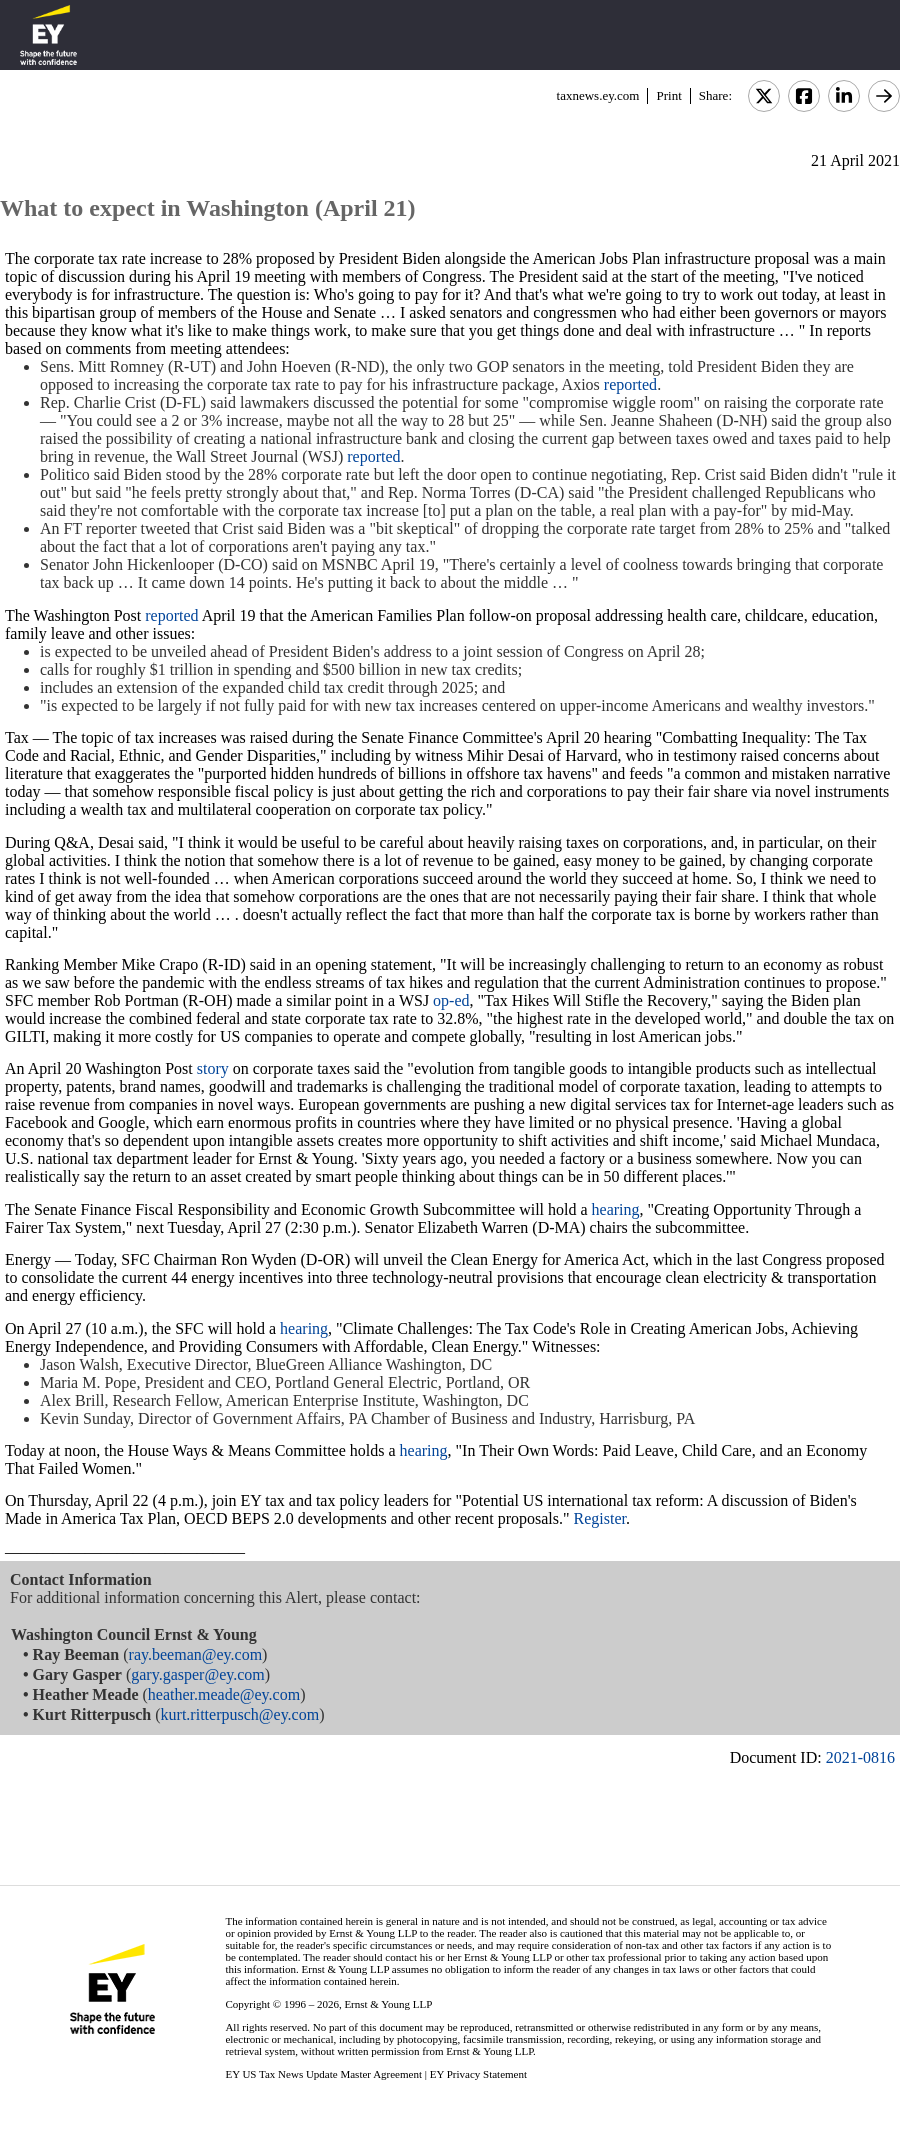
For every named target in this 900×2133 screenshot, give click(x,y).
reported (630, 384)
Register (600, 1518)
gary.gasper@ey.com (198, 1674)
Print (668, 95)
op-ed (451, 1000)
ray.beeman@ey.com (195, 1654)
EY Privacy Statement (478, 2074)
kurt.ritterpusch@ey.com (240, 1714)
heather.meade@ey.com (224, 1694)
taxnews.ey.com (598, 95)
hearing (616, 1209)
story (213, 1068)
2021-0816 (860, 1757)
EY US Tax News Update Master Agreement (323, 2074)
